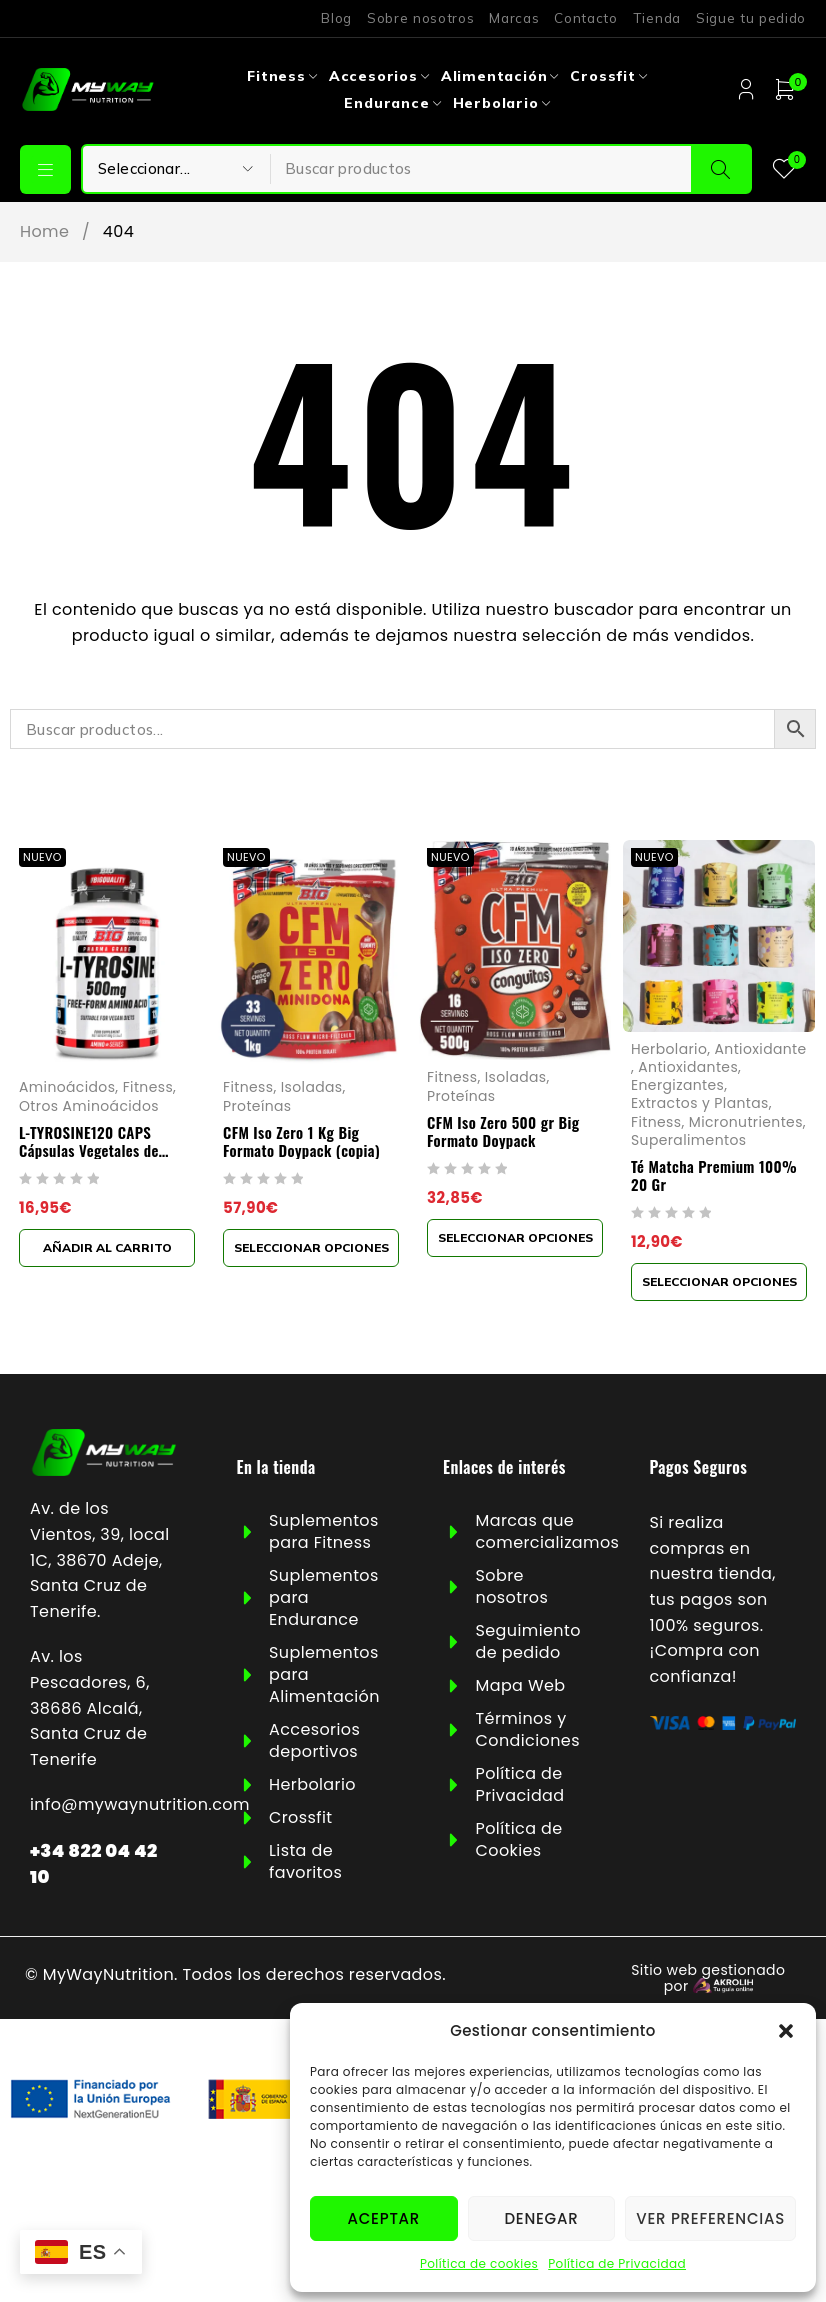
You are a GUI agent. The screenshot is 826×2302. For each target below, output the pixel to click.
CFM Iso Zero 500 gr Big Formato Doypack (503, 1130)
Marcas (514, 18)
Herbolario (669, 1049)
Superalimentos (688, 1139)
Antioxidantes (688, 1067)
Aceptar (384, 2218)
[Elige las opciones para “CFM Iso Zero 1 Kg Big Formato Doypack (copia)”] (311, 1247)
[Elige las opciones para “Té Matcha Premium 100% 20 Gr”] (719, 1281)
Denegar (541, 2218)
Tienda (657, 18)
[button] (786, 2031)
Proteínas (257, 1105)
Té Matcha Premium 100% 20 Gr (714, 1174)
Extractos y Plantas (700, 1103)
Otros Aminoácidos (89, 1105)
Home (44, 232)
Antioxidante (761, 1049)
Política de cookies (479, 2263)
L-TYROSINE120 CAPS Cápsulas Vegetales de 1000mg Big (89, 1149)
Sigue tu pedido (751, 18)
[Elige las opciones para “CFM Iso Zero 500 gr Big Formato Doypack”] (515, 1237)
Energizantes (677, 1085)
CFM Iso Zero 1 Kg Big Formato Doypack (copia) (301, 1140)
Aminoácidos (67, 1087)
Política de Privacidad (617, 2263)
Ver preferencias (710, 2218)
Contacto (585, 18)
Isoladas (312, 1087)
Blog (336, 18)
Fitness (148, 1087)
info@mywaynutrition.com (140, 1804)
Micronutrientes (746, 1121)
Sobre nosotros (420, 18)
